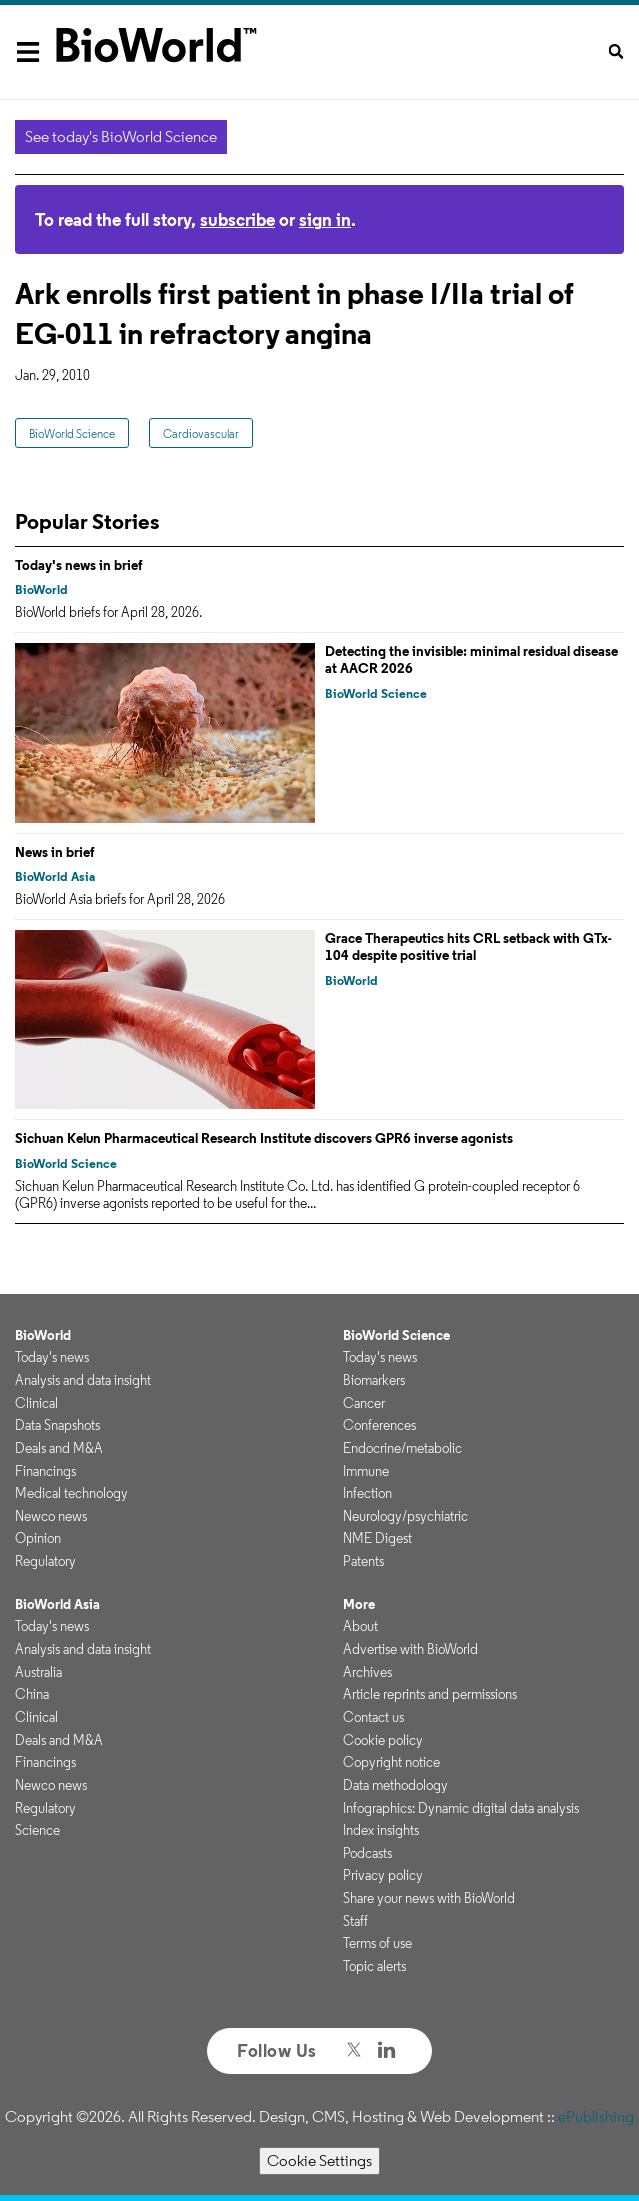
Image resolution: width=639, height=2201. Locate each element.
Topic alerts (374, 1966)
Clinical (36, 1403)
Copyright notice (391, 1762)
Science (37, 1830)
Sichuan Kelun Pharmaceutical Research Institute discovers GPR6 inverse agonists (264, 1138)
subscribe (237, 219)
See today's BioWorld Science (121, 136)
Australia (38, 1672)
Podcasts (367, 1853)
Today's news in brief (79, 565)
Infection (367, 1493)
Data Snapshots (57, 1425)
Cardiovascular (201, 433)
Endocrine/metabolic (402, 1448)
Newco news (51, 1516)
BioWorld (41, 589)
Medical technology (71, 1493)
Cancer (364, 1403)
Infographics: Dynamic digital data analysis (461, 1808)
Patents (363, 1561)
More (359, 1604)
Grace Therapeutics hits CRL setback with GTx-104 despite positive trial (468, 947)
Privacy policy (383, 1875)
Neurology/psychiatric (405, 1516)
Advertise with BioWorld (410, 1649)
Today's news (52, 1357)
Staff (355, 1921)
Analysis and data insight (83, 1380)
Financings (45, 1471)
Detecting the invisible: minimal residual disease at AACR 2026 (471, 660)
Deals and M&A (59, 1448)
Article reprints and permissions (430, 1694)
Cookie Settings (319, 2160)
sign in (325, 219)
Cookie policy (383, 1740)
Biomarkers (374, 1380)
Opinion (38, 1538)
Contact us (373, 1717)
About (360, 1626)
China (32, 1694)
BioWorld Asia (55, 876)
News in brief (55, 852)
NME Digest (377, 1538)
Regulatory (45, 1561)
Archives (367, 1672)
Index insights (381, 1830)
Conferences (379, 1425)
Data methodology (395, 1785)
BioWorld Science (72, 433)
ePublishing (596, 2116)
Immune (366, 1471)
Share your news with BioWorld (429, 1898)
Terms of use (377, 1943)
